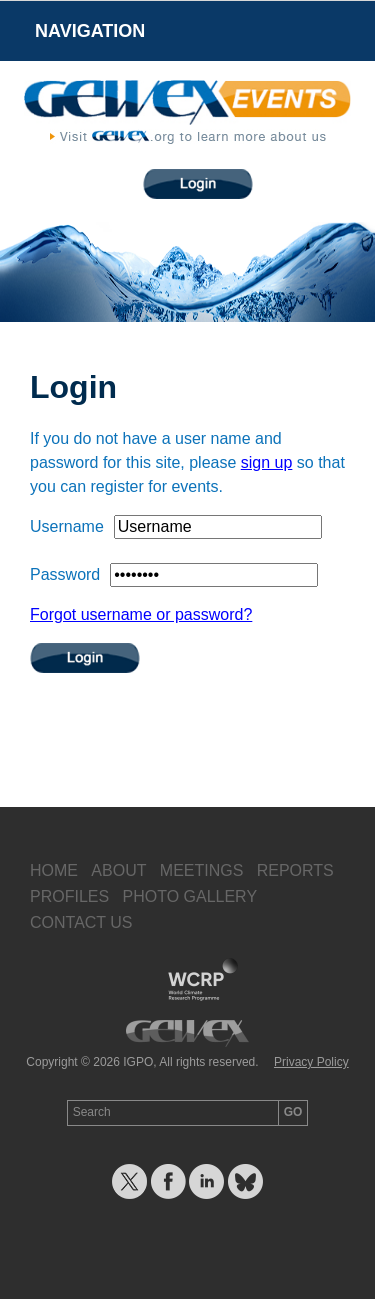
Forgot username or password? (141, 614)
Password (65, 574)
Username (67, 526)
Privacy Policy (311, 1062)
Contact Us (81, 922)
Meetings (202, 870)
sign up (267, 462)
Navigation (90, 31)
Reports (295, 870)
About (118, 870)
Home (54, 870)
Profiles (69, 896)
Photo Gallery (189, 896)
